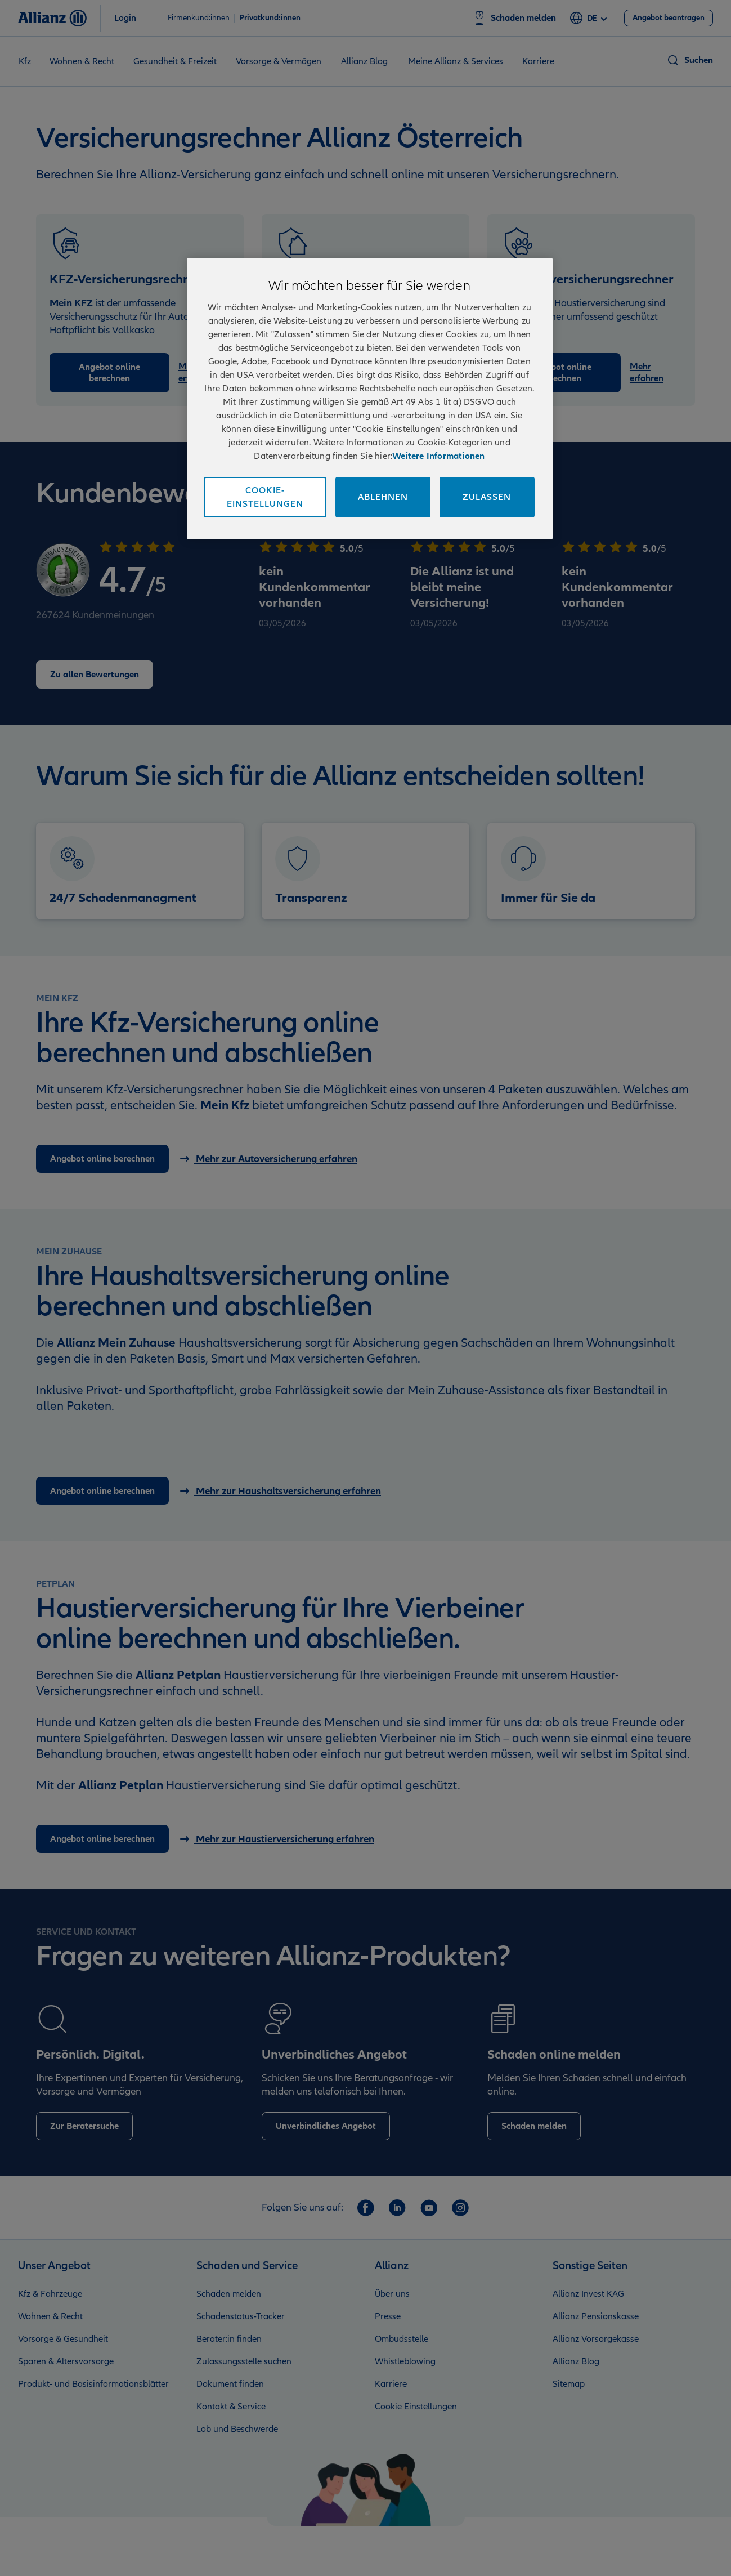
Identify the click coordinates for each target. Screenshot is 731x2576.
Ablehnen (383, 497)
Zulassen (487, 497)
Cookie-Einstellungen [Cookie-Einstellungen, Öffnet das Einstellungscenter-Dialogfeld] (265, 497)
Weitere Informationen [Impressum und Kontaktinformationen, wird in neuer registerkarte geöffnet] (438, 456)
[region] (370, 398)
